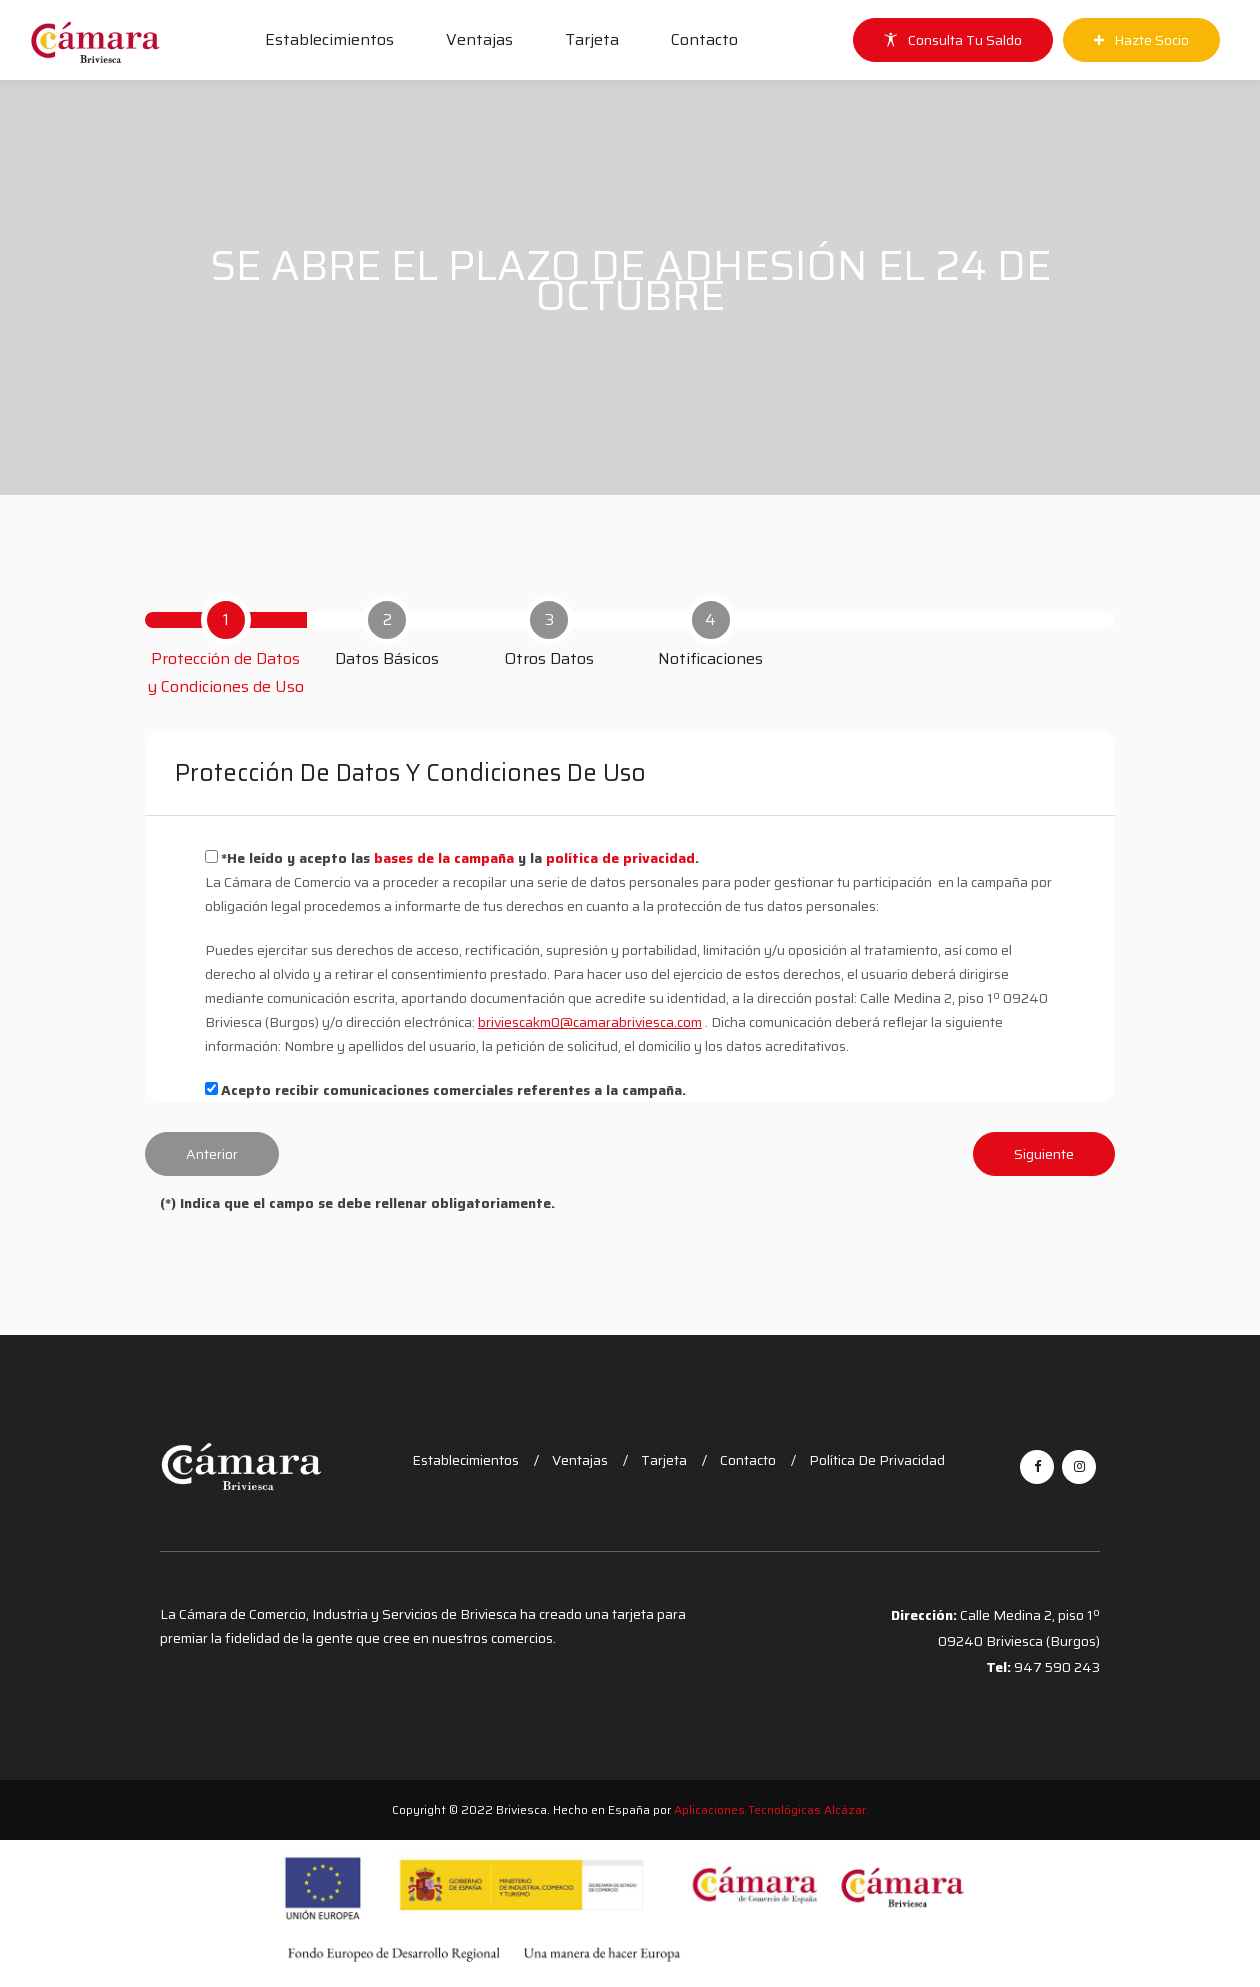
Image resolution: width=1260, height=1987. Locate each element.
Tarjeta (592, 39)
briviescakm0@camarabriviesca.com (590, 1022)
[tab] (226, 648)
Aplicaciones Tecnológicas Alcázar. (771, 1809)
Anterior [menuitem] (212, 1154)
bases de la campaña (446, 858)
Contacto (704, 39)
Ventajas (479, 39)
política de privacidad (620, 858)
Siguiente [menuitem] (1044, 1154)
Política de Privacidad (877, 1460)
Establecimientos (329, 39)
